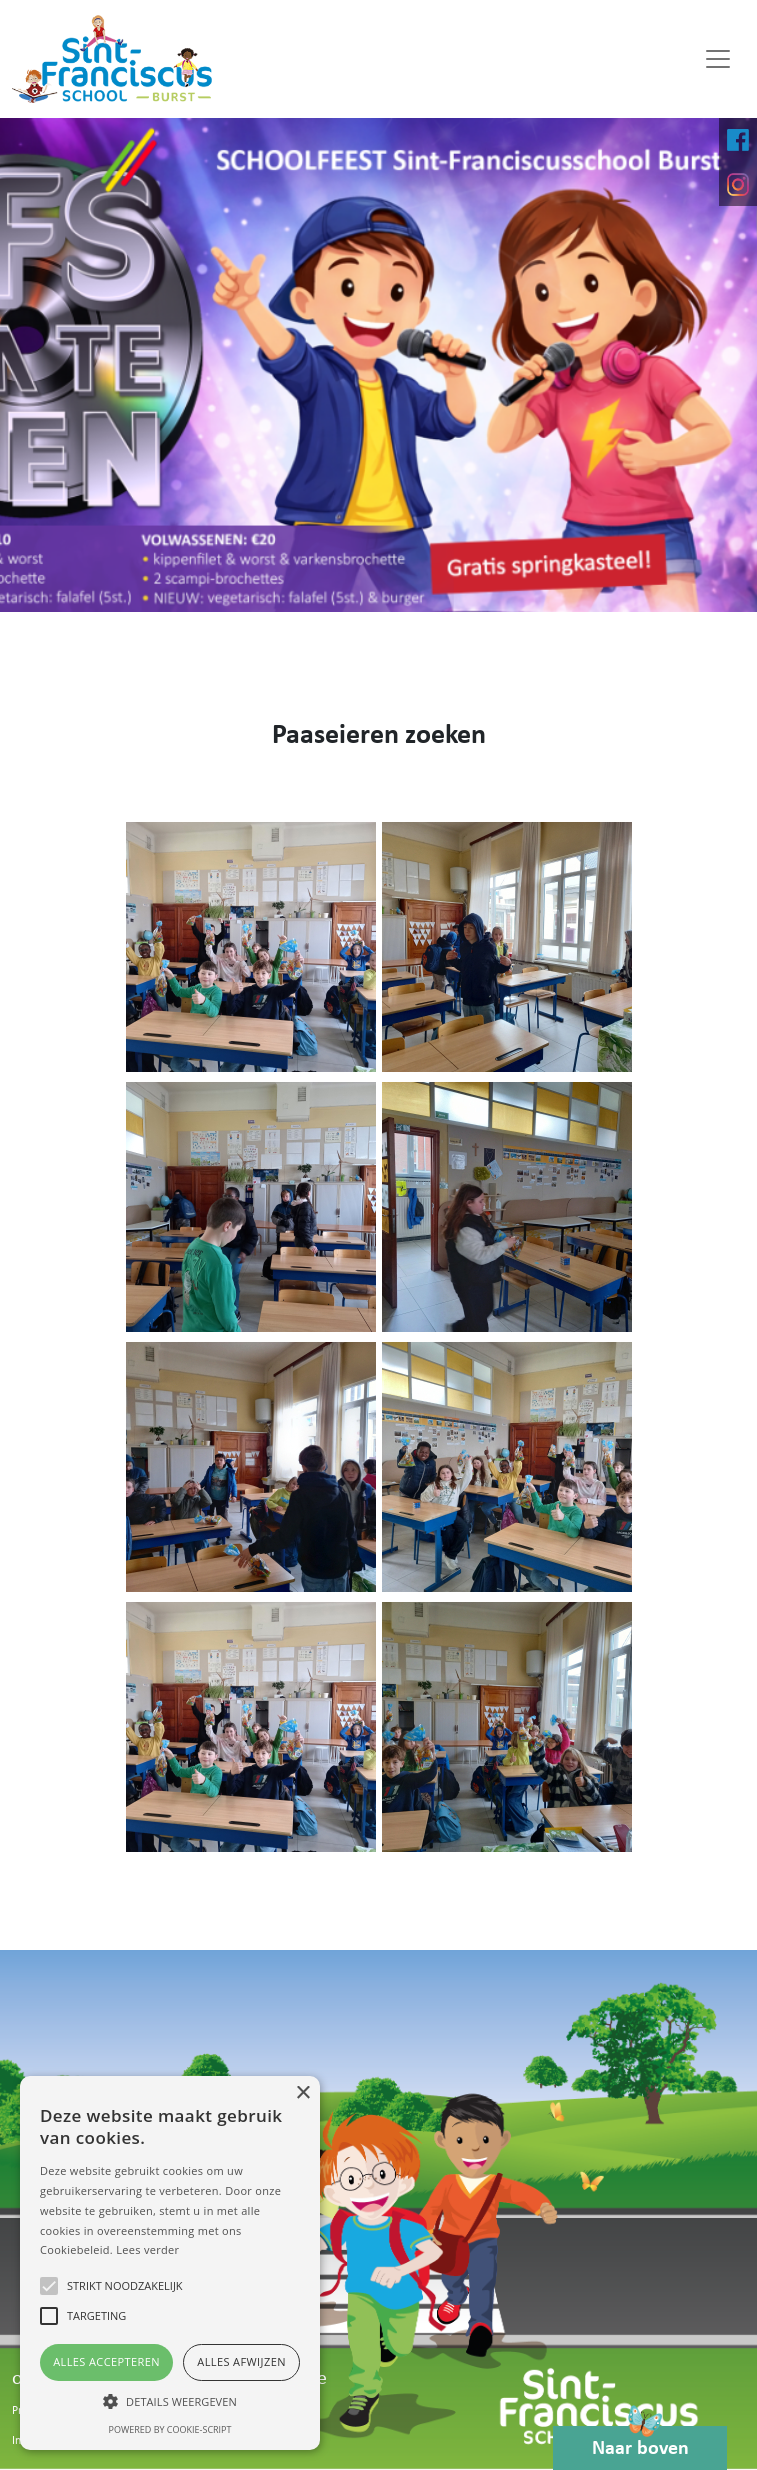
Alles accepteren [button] (106, 2361)
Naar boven (640, 2442)
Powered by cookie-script (170, 2429)
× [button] (302, 2093)
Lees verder (147, 2249)
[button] (170, 2401)
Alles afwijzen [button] (241, 2361)
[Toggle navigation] (718, 59)
